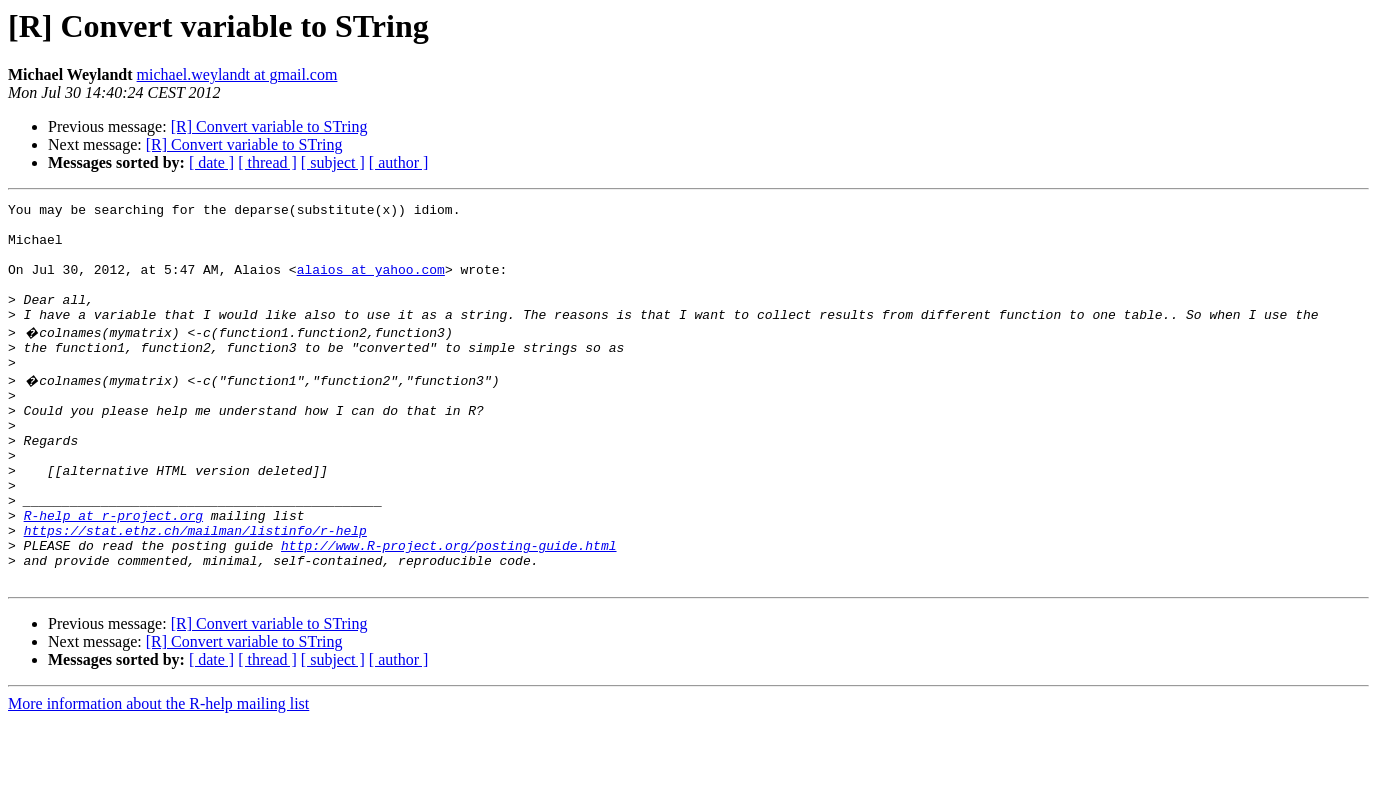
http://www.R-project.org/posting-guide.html (448, 608)
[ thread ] (267, 162)
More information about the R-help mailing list (158, 772)
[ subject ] (333, 162)
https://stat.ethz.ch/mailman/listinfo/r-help (195, 590)
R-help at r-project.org (113, 572)
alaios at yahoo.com (371, 284)
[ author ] (399, 162)
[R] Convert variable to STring (269, 126)
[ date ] (211, 162)
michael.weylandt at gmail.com (237, 74)
